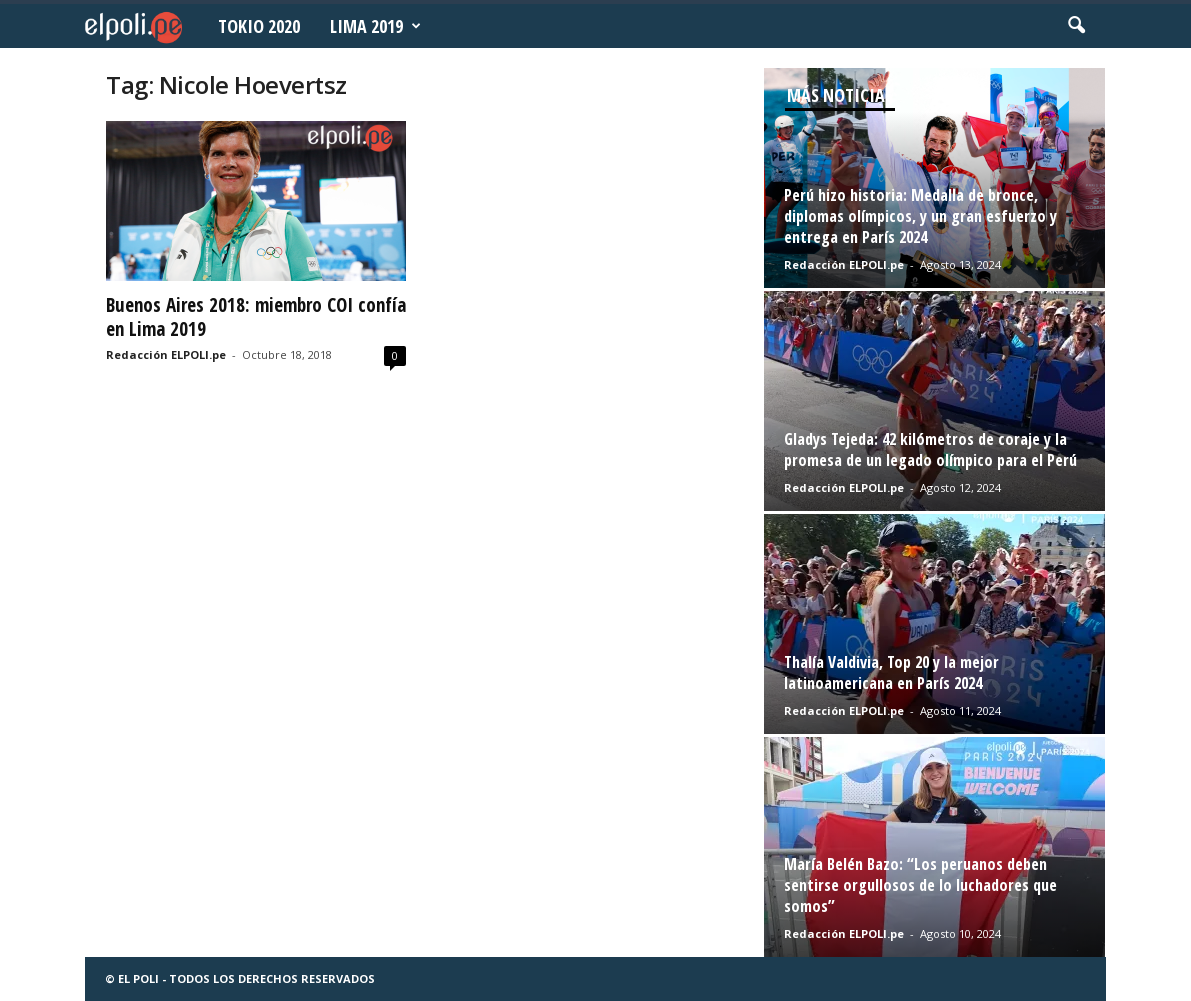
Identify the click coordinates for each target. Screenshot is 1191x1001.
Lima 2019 (375, 26)
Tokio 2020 (259, 26)
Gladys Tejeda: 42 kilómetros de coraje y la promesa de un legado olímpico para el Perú (930, 449)
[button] (1076, 26)
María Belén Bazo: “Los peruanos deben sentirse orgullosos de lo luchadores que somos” (920, 885)
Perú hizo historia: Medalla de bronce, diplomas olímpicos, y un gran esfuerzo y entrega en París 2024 (920, 216)
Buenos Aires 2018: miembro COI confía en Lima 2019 (256, 317)
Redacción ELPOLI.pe (166, 354)
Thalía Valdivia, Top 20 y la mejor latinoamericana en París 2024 (891, 672)
